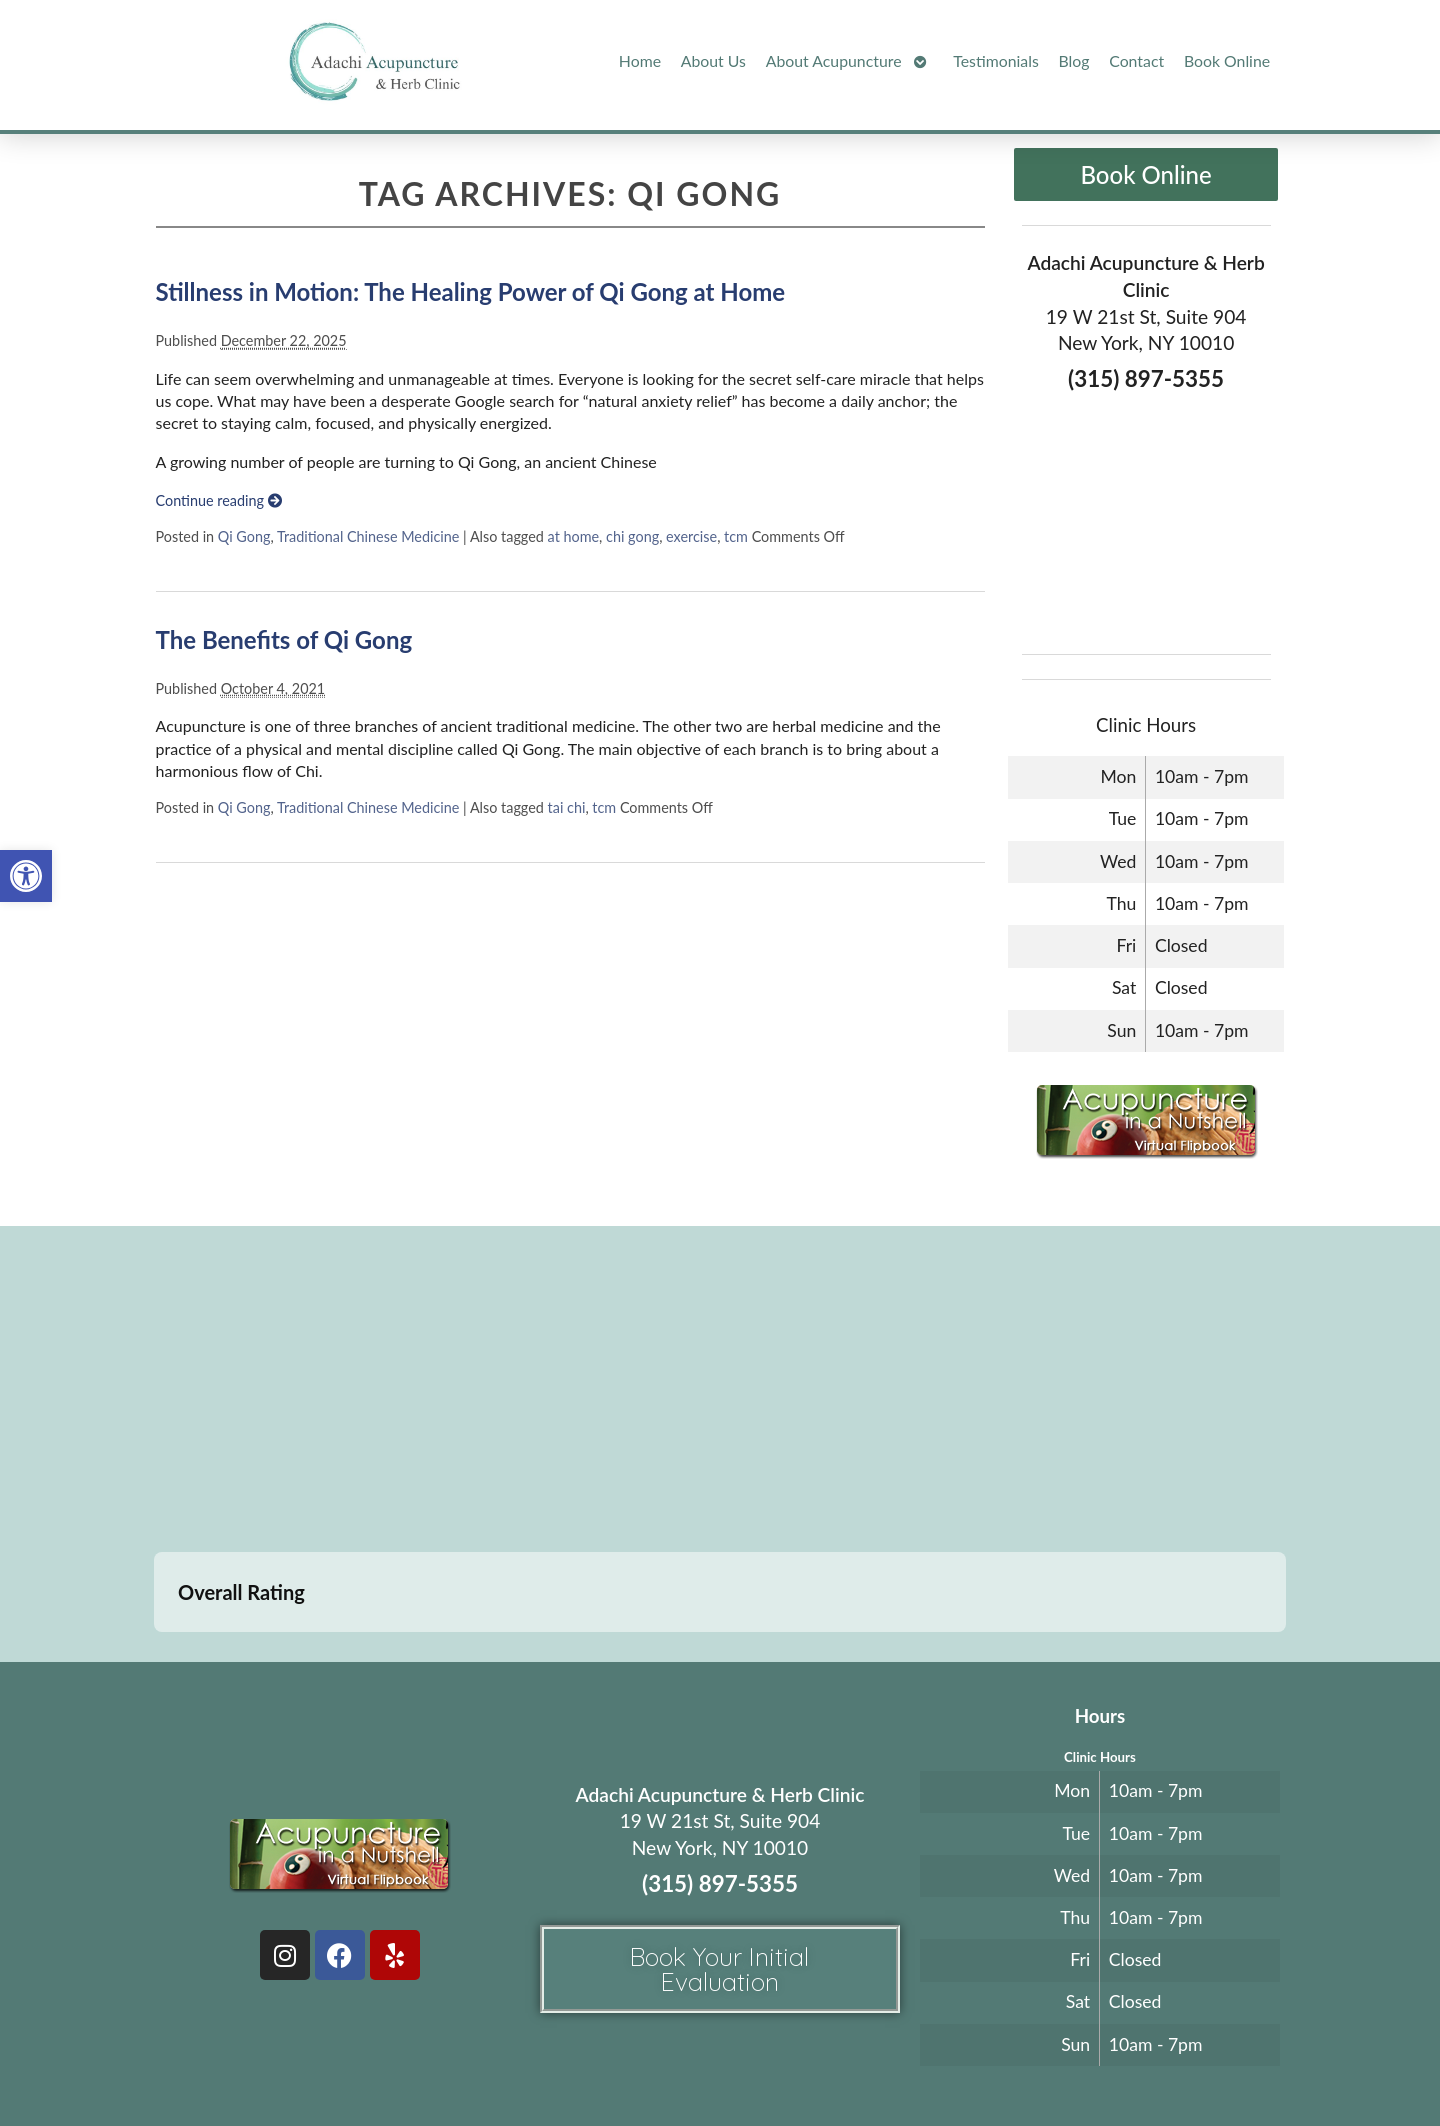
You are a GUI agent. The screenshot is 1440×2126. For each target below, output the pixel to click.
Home (640, 60)
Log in (1102, 2062)
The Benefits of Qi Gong (284, 639)
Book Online (1227, 60)
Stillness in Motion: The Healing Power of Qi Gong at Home (471, 291)
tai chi (567, 807)
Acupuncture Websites (371, 2062)
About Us (713, 60)
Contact (1136, 60)
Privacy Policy (936, 2062)
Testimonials (995, 60)
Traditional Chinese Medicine (368, 536)
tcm (736, 536)
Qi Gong (244, 536)
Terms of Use (852, 2062)
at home (574, 536)
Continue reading (219, 500)
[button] (26, 876)
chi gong (632, 536)
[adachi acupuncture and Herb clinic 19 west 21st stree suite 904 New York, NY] (720, 1392)
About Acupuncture (834, 60)
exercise (691, 536)
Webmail (1023, 2062)
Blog (1074, 60)
